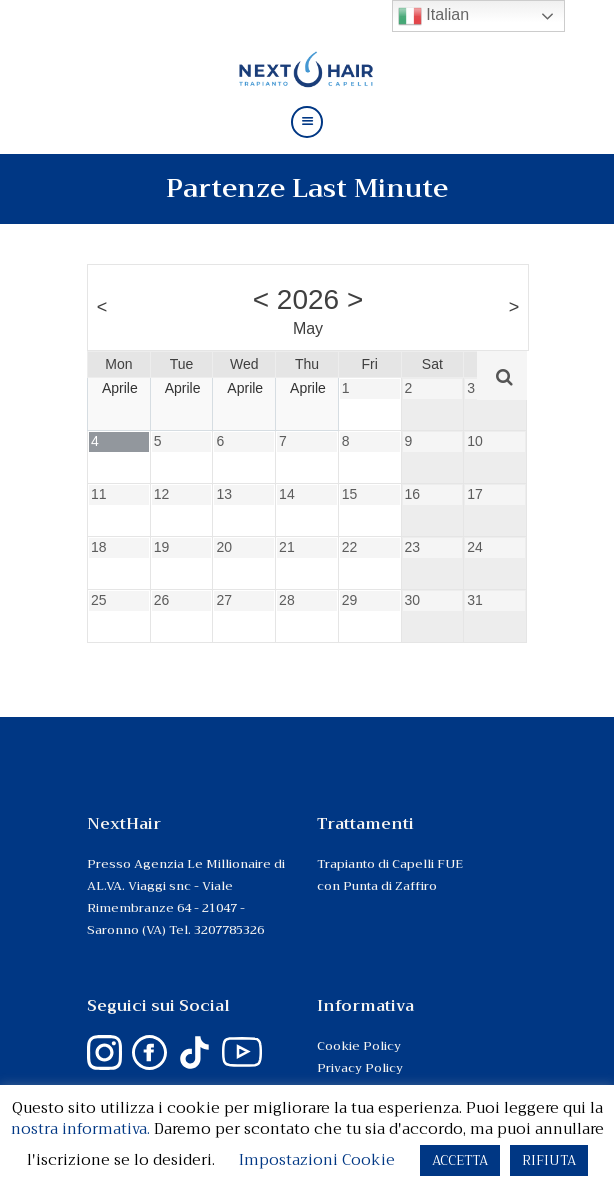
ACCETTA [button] (460, 1160)
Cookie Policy (359, 1046)
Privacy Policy (360, 1068)
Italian (433, 16)
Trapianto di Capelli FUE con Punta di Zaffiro (390, 875)
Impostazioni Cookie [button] (317, 1160)
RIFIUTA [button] (549, 1160)
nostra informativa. (80, 1129)
